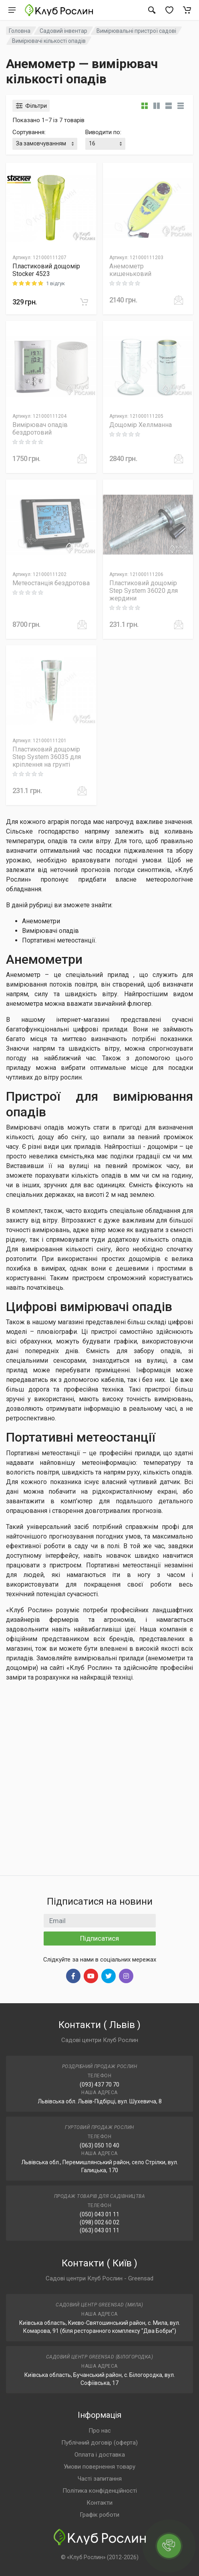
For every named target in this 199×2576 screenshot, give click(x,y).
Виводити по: (103, 132)
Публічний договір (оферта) (99, 2442)
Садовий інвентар (63, 31)
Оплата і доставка (99, 2454)
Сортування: (29, 132)
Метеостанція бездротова (51, 583)
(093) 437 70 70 (99, 2084)
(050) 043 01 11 (99, 2214)
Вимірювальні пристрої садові (136, 31)
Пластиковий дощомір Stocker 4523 (46, 270)
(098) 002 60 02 (99, 2222)
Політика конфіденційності (99, 2490)
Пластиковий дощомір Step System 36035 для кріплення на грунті (46, 756)
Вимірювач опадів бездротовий (40, 428)
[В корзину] (84, 302)
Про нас (99, 2430)
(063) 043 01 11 (99, 2230)
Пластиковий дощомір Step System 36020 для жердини (143, 590)
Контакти (99, 2502)
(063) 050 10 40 (99, 2145)
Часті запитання (100, 2478)
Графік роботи (99, 2514)
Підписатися (99, 1938)
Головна (19, 31)
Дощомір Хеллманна (140, 425)
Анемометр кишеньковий (130, 270)
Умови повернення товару (99, 2466)
